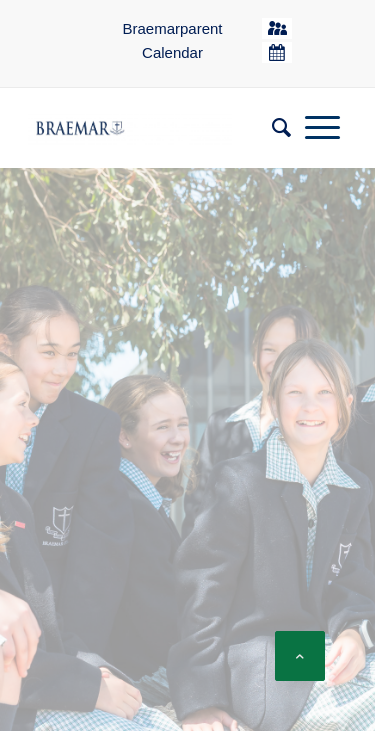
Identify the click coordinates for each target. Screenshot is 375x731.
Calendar (172, 52)
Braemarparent (172, 28)
